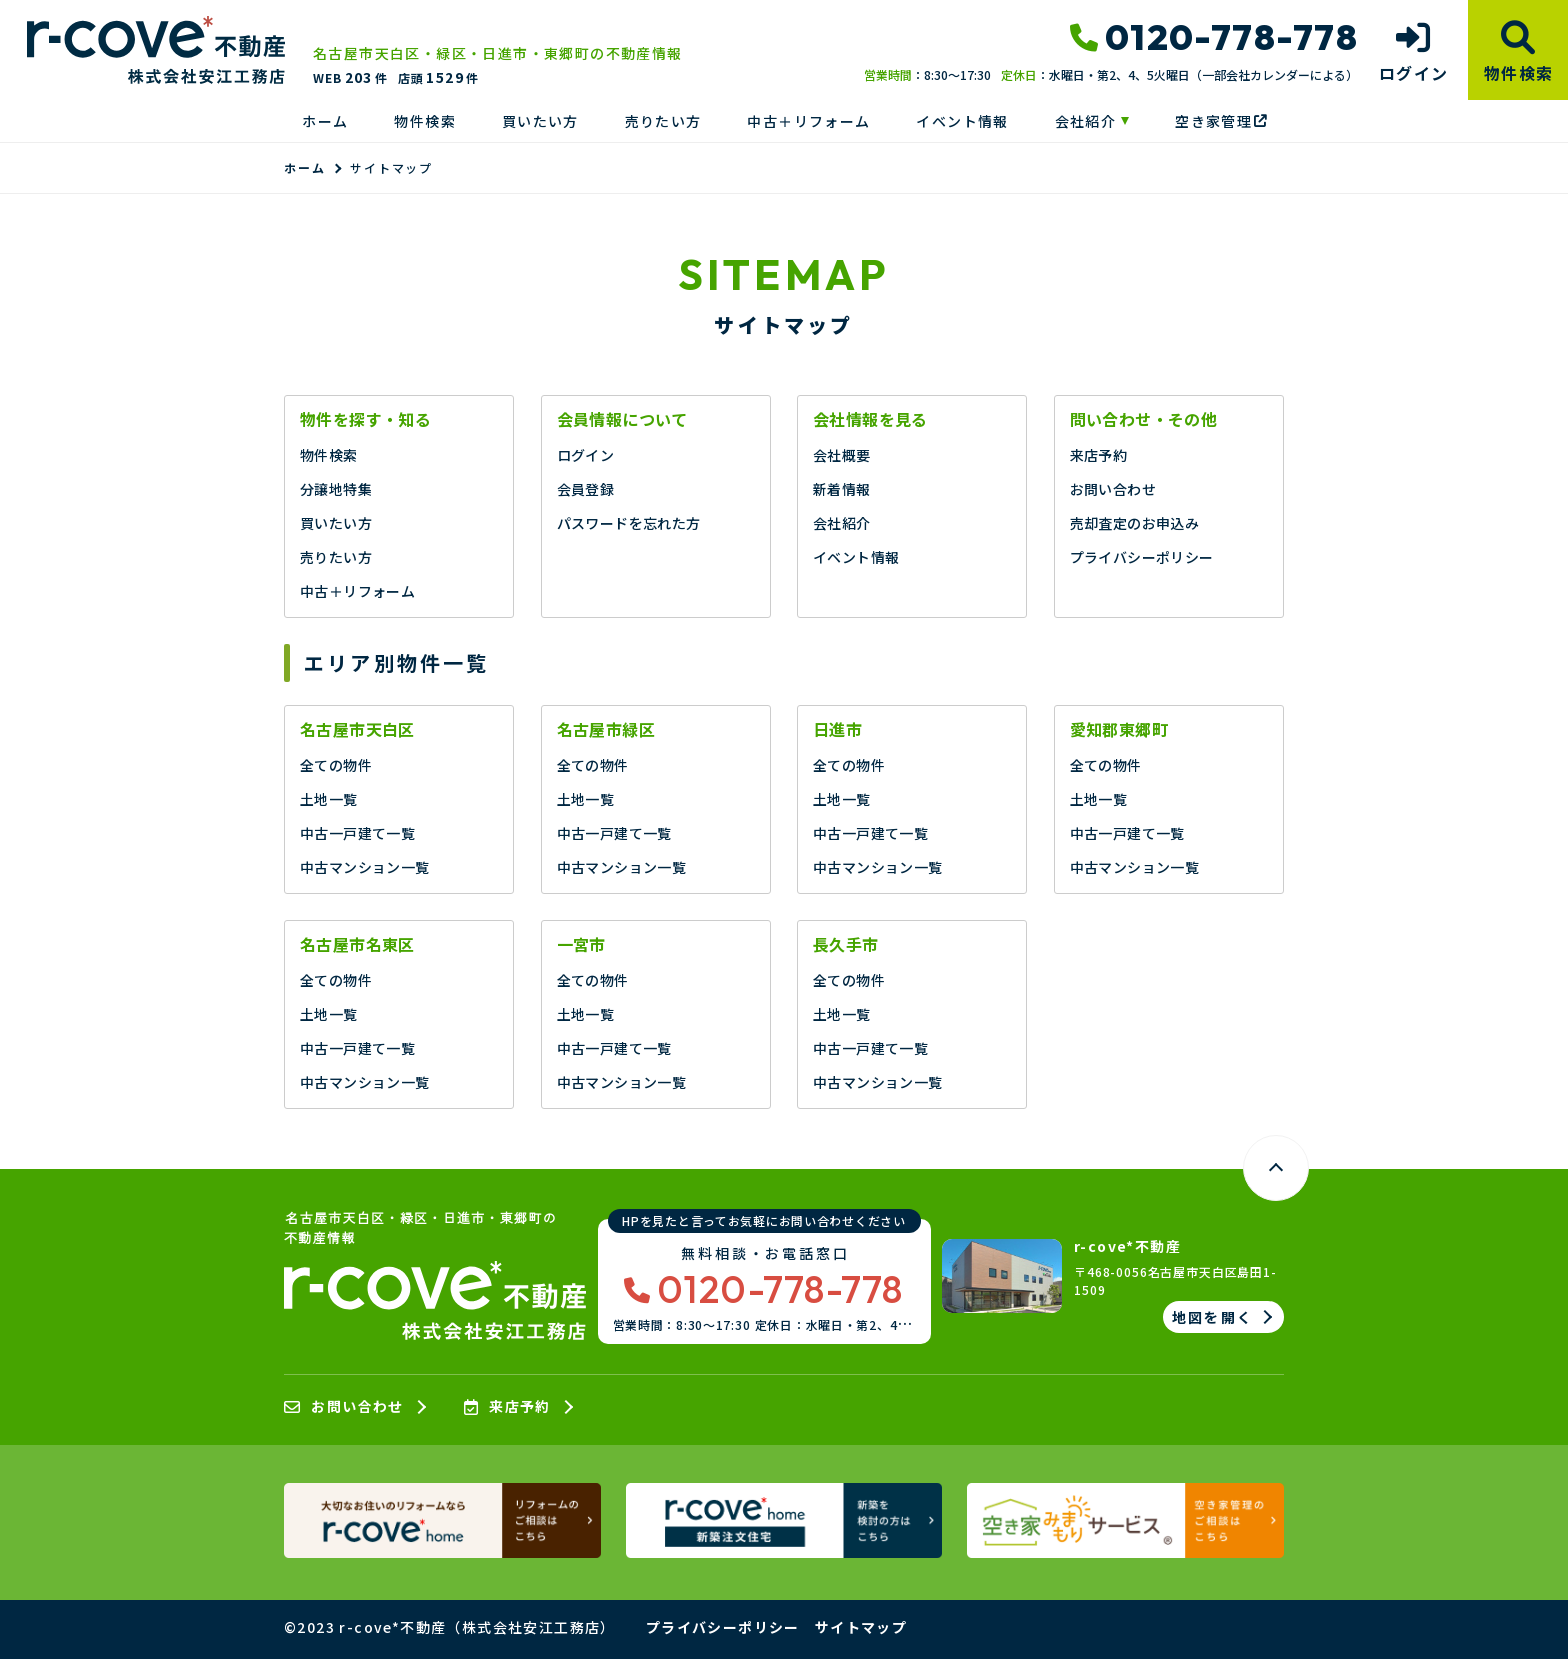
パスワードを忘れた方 (629, 523)
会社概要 (842, 455)
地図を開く (1212, 1317)
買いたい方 (540, 121)
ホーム (325, 121)
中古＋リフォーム (808, 121)
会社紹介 (1086, 121)
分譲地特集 (336, 489)
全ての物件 (336, 765)
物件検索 (425, 121)
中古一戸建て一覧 (357, 833)
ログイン (586, 455)
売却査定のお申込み (1135, 523)
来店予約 (1099, 455)
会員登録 (586, 489)
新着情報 (842, 489)
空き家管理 (1221, 121)
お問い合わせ (1113, 489)
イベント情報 (962, 121)
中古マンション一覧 (365, 867)
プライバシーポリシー (1142, 557)
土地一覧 (329, 799)
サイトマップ (861, 1627)
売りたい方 (663, 121)
